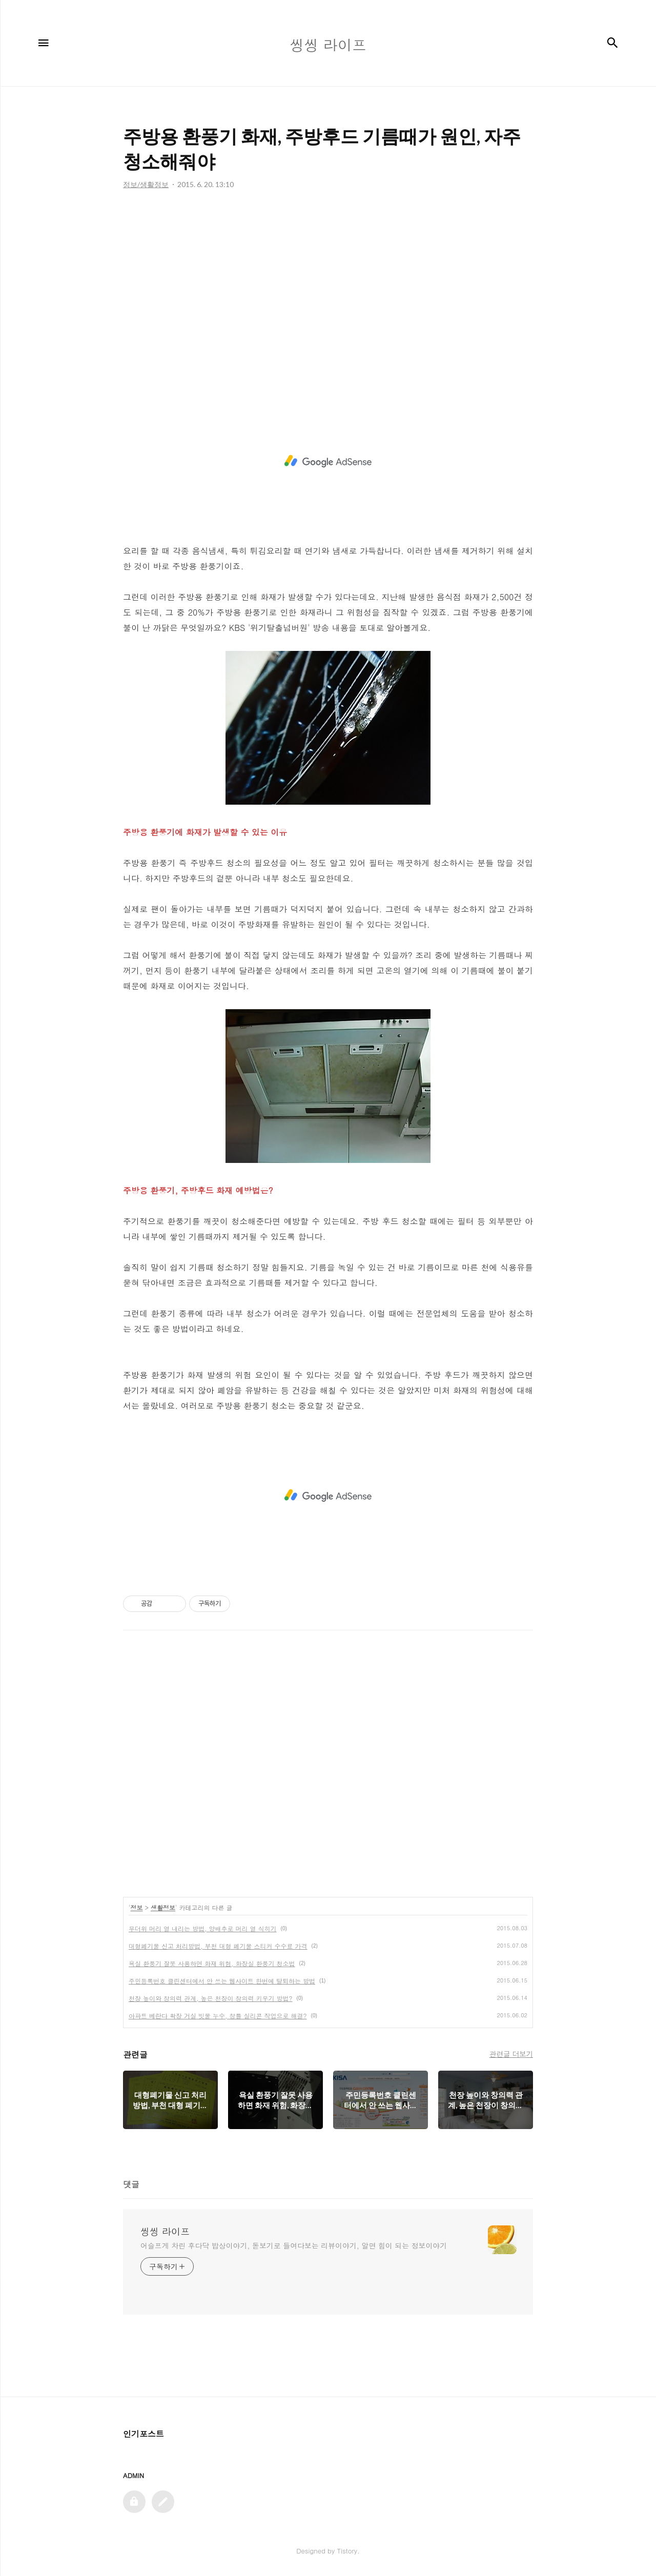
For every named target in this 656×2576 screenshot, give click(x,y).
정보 (137, 1907)
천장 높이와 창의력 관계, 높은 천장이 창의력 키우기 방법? (211, 1998)
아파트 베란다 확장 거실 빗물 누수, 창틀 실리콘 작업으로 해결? (218, 2015)
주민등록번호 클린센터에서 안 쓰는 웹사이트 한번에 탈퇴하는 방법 (222, 1980)
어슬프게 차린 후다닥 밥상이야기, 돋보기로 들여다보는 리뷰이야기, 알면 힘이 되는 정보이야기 (293, 2245)
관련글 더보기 (511, 2054)
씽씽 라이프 (165, 2231)
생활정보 (163, 1907)
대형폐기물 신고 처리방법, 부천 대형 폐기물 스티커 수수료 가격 (218, 1945)
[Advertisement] (328, 292)
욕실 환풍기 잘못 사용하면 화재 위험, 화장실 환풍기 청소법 (212, 1963)
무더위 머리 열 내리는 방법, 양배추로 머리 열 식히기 (203, 1928)
